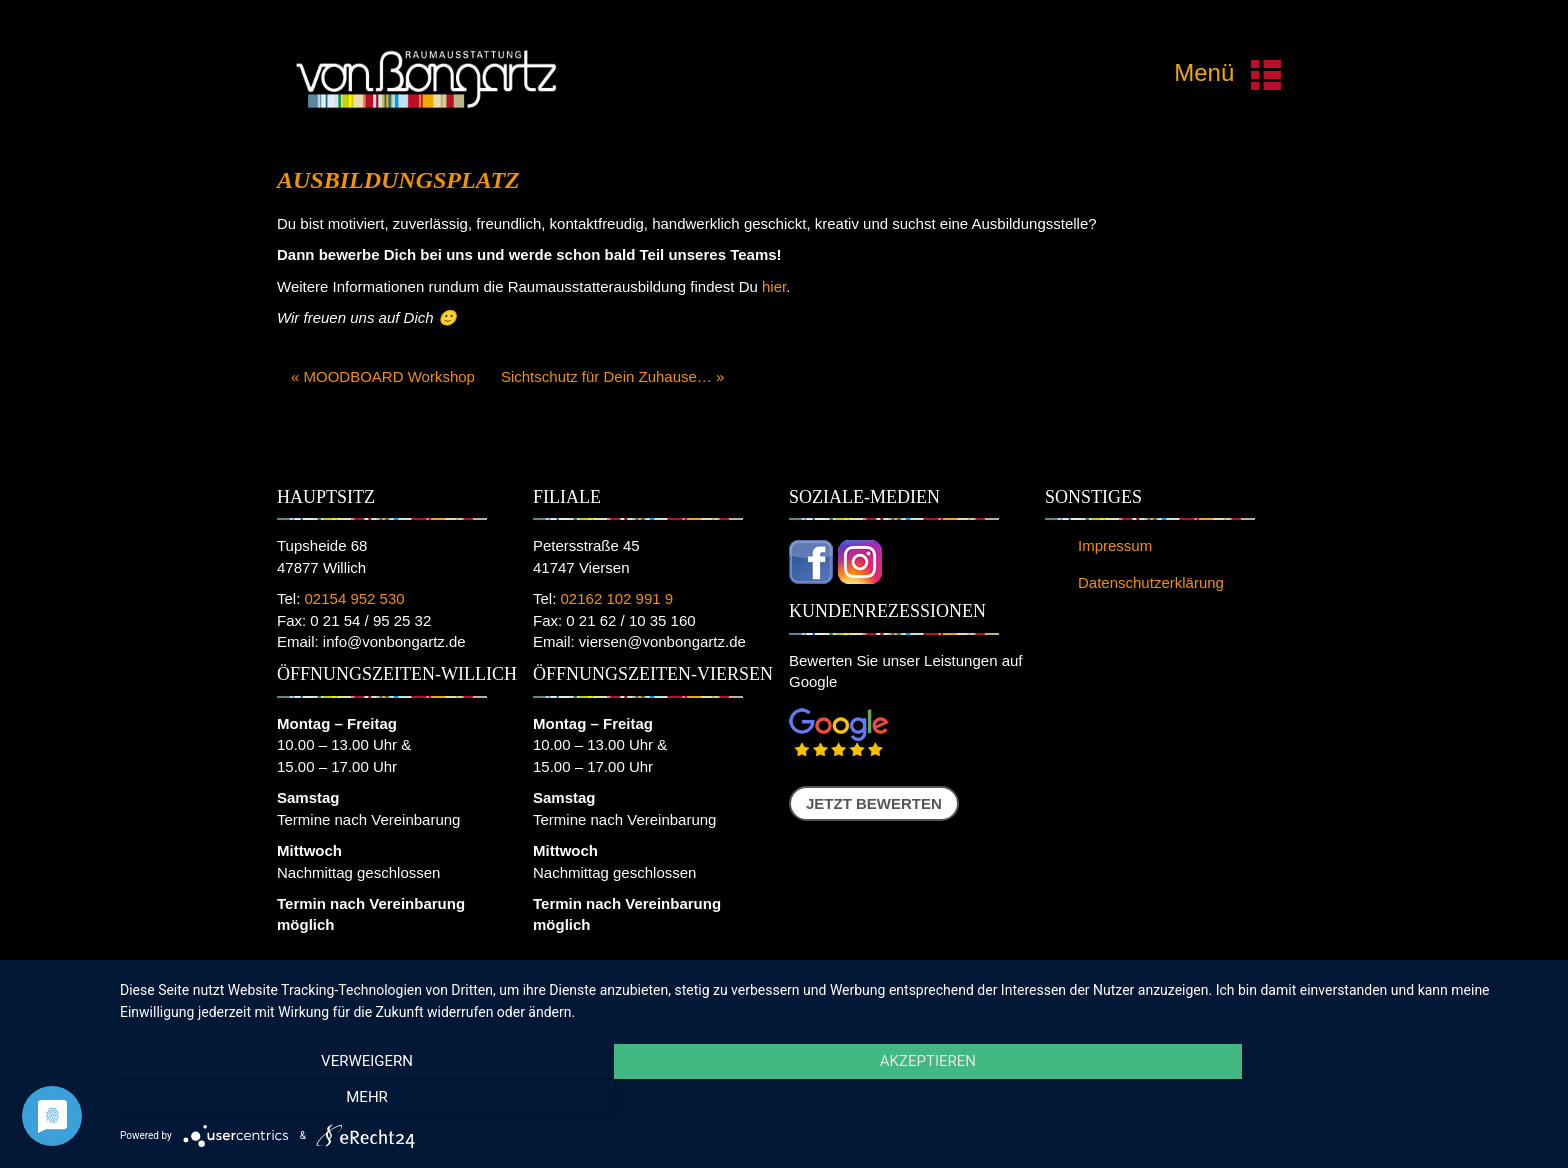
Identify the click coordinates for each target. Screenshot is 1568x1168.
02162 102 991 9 (617, 598)
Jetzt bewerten (874, 803)
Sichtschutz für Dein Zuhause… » (612, 376)
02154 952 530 (355, 598)
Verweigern (334, 1099)
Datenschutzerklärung (1151, 582)
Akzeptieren (834, 1099)
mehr (1334, 1099)
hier (774, 286)
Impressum (1115, 545)
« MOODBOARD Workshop (383, 376)
